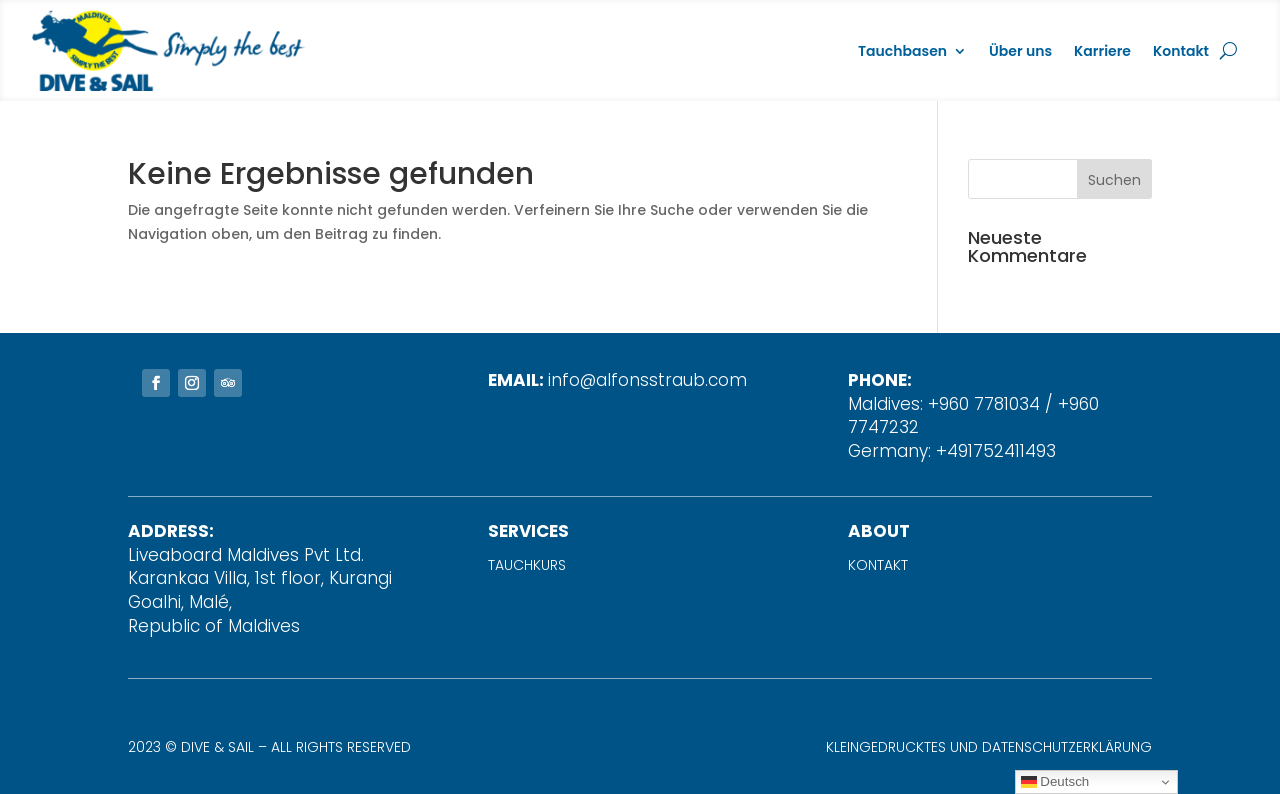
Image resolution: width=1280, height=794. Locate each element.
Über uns (1020, 51)
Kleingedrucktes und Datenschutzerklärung (989, 747)
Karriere (1102, 51)
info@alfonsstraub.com (647, 380)
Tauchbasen (902, 51)
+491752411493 (996, 451)
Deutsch (1055, 782)
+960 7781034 (984, 404)
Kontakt (1181, 51)
